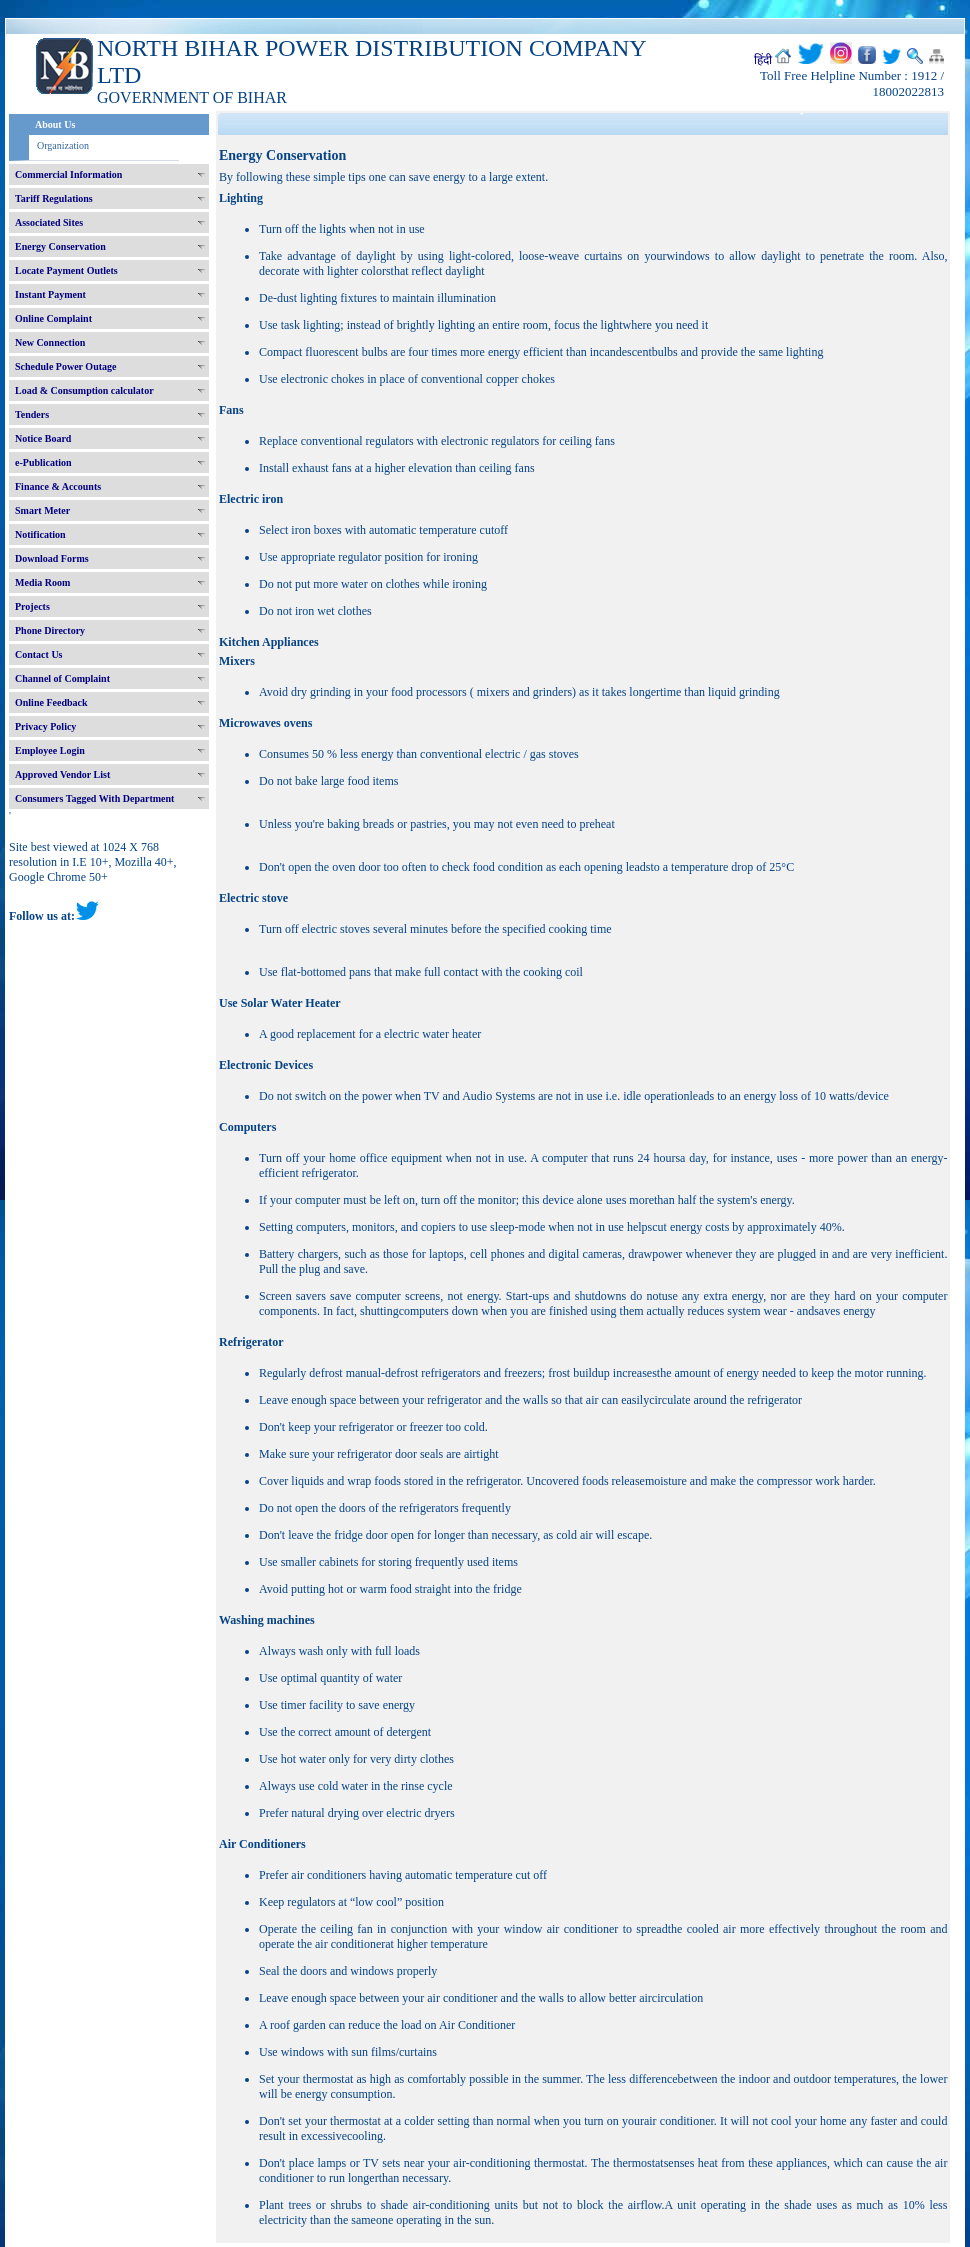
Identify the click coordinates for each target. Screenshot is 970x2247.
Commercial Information (68, 174)
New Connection (50, 342)
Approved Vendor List (62, 774)
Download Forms (52, 558)
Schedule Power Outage (65, 366)
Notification (40, 534)
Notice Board (43, 438)
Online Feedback (51, 702)
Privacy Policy (45, 726)
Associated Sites (49, 222)
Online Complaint (53, 318)
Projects (32, 606)
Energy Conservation (60, 246)
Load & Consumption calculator (84, 390)
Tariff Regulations (54, 198)
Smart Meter (42, 510)
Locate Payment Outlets (66, 270)
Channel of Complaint (62, 678)
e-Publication (43, 462)
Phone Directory (50, 630)
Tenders (32, 414)
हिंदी (763, 60)
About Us (55, 124)
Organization (63, 145)
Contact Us (39, 654)
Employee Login (50, 750)
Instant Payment (50, 294)
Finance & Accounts (58, 486)
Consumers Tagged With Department (94, 798)
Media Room (42, 582)
